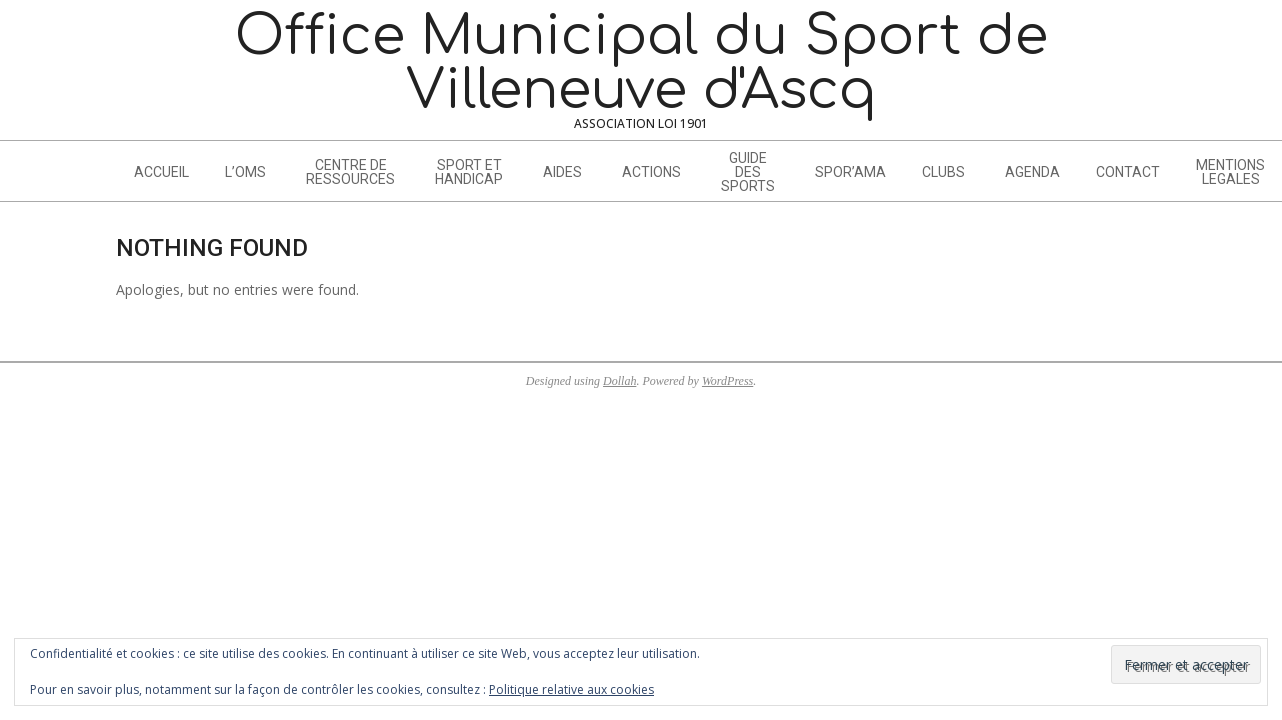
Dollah (619, 381)
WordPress (727, 381)
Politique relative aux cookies (571, 689)
